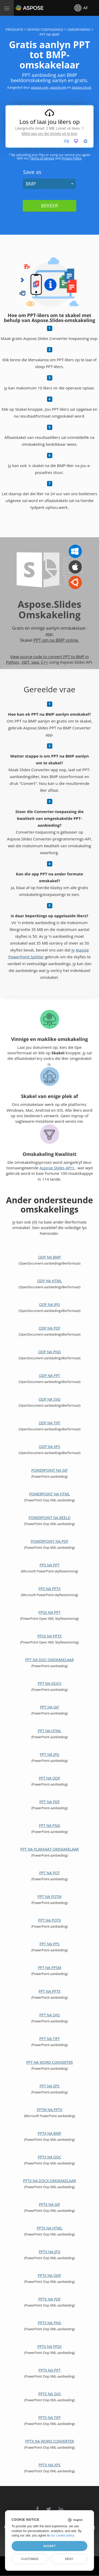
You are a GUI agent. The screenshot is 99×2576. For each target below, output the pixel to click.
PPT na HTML (49, 1730)
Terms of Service (42, 158)
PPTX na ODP (49, 2275)
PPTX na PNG (49, 2322)
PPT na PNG (49, 1825)
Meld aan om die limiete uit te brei (49, 134)
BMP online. (67, 640)
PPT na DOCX (49, 1683)
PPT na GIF (49, 1707)
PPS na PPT (50, 1564)
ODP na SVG (49, 1399)
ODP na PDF (49, 1328)
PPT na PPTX (50, 1991)
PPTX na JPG (49, 2251)
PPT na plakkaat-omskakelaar (49, 1849)
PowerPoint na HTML (49, 1493)
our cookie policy (62, 2535)
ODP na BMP (49, 1257)
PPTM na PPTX (49, 2109)
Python (12, 662)
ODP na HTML (49, 1280)
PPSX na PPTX (49, 1635)
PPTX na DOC (49, 2156)
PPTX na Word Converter (49, 2441)
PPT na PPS (50, 1943)
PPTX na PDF (49, 2299)
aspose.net (58, 87)
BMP (31, 184)
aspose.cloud (81, 87)
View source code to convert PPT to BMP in (49, 656)
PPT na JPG (49, 1754)
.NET (25, 662)
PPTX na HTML (49, 2228)
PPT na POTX (49, 1920)
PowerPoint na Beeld (49, 1517)
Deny (69, 2558)
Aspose (21, 8)
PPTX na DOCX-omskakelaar (49, 2180)
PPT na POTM (49, 1896)
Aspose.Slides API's (57, 1167)
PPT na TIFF (49, 2038)
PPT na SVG (49, 2014)
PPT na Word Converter (49, 2062)
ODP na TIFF (49, 1422)
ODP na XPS (49, 1446)
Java (35, 662)
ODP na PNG (49, 1351)
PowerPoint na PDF (49, 1541)
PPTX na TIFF (49, 2417)
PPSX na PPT (50, 1612)
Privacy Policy (71, 158)
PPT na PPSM (49, 1967)
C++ (44, 662)
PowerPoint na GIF (49, 1470)
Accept (49, 2546)
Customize (30, 2558)
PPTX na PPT (50, 2370)
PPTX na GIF (49, 2204)
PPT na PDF (49, 1801)
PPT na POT (49, 1872)
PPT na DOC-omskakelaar (49, 1659)
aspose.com (40, 87)
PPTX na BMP (49, 2133)
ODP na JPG (49, 1304)
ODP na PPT (49, 1375)
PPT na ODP (49, 1778)
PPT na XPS (49, 2085)
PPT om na (45, 640)
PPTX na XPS (50, 2464)
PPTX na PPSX (49, 2346)
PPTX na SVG (49, 2393)
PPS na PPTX (50, 1588)
